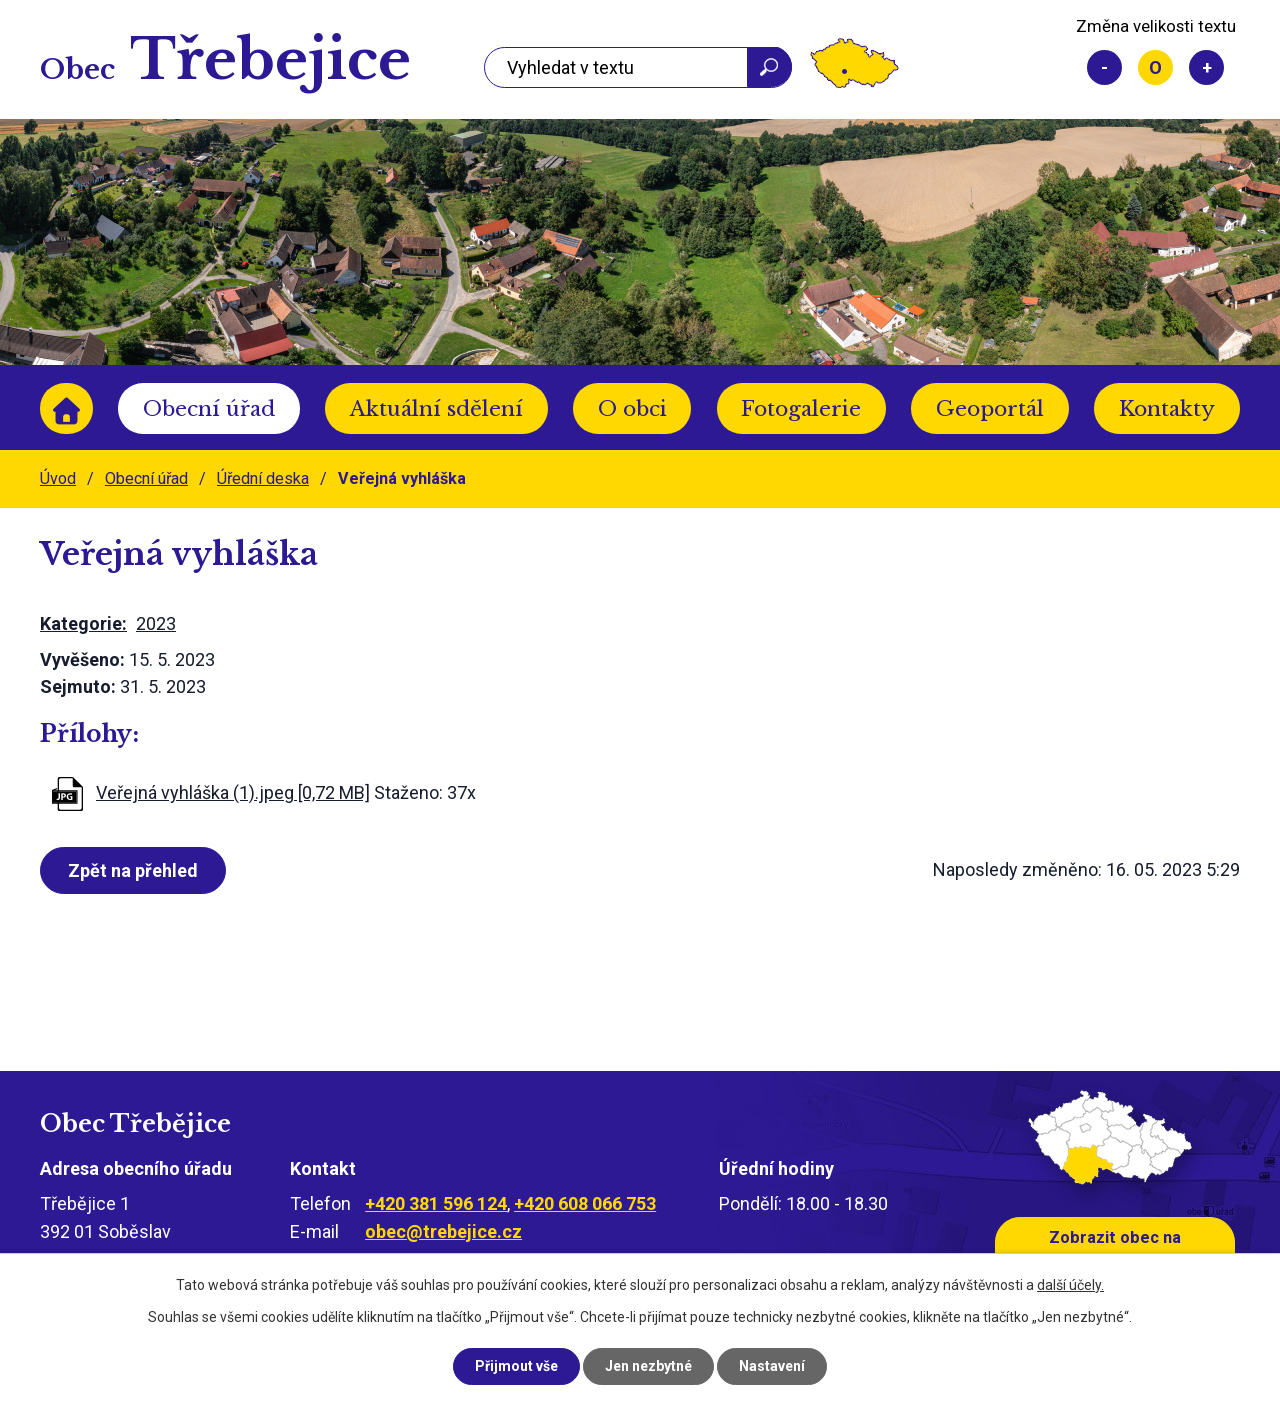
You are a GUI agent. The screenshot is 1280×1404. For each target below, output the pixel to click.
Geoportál (990, 409)
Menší (1104, 67)
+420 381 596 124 (436, 1203)
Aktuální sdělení (436, 409)
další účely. (1070, 1285)
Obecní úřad (209, 409)
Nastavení (772, 1366)
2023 (156, 623)
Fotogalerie (801, 409)
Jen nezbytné (648, 1366)
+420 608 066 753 (585, 1203)
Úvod (66, 408)
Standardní (1155, 67)
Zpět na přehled (133, 870)
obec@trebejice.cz (443, 1231)
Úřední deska (263, 478)
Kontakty (1167, 409)
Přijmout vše (516, 1366)
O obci (632, 409)
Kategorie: (83, 623)
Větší (1206, 67)
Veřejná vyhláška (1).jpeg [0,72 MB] (233, 792)
